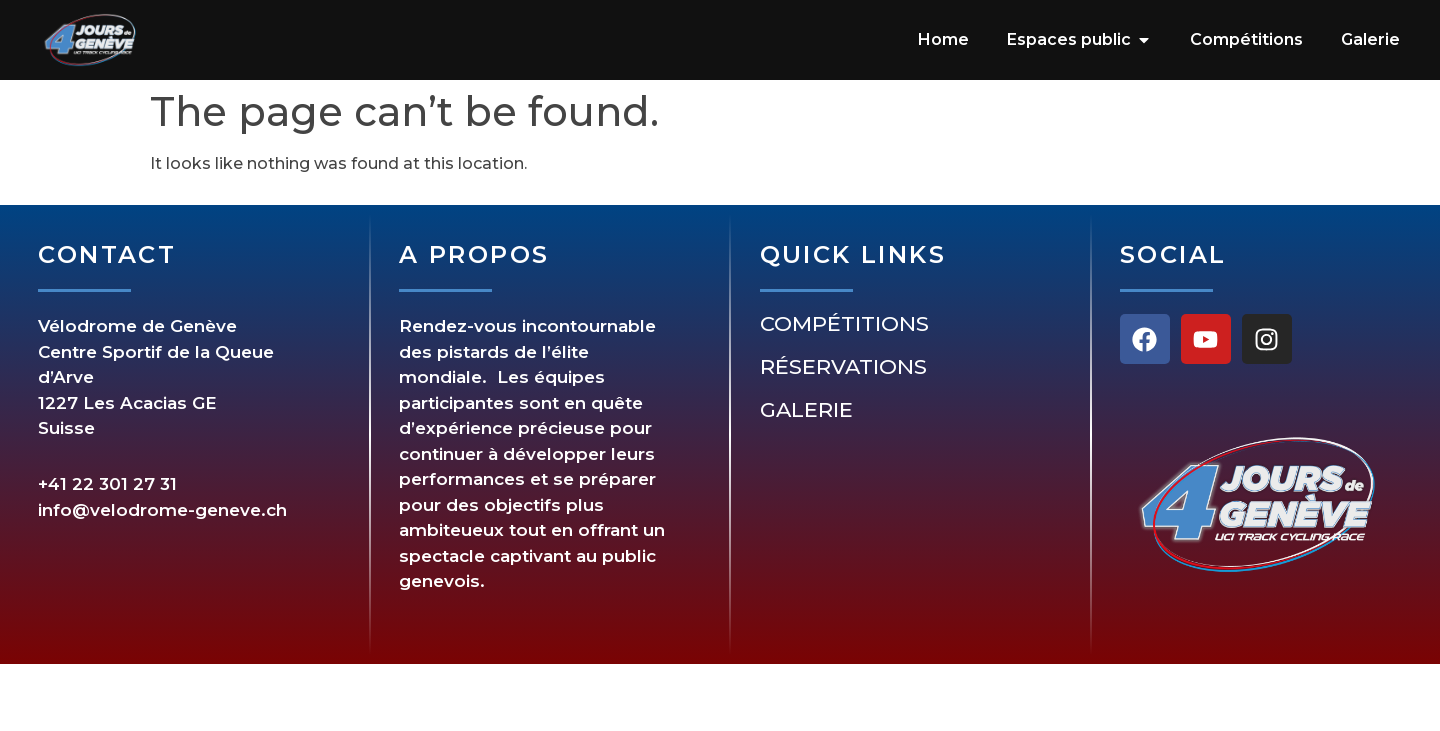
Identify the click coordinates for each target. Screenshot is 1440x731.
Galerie (806, 410)
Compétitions (844, 324)
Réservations (843, 367)
